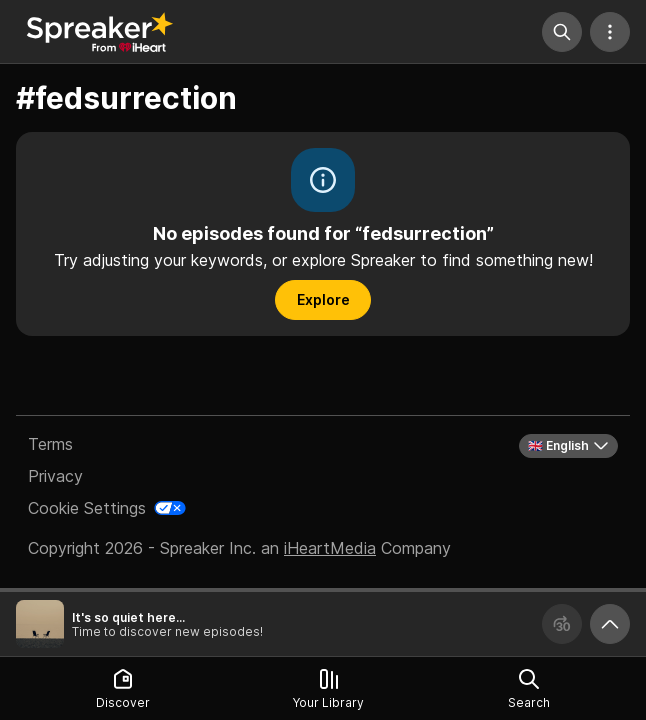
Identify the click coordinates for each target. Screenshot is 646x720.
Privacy (55, 476)
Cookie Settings (87, 508)
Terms (50, 444)
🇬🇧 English (568, 446)
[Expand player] (610, 624)
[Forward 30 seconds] (562, 624)
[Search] (562, 32)
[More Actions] (610, 32)
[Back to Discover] (100, 32)
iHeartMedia (330, 548)
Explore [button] (323, 299)
